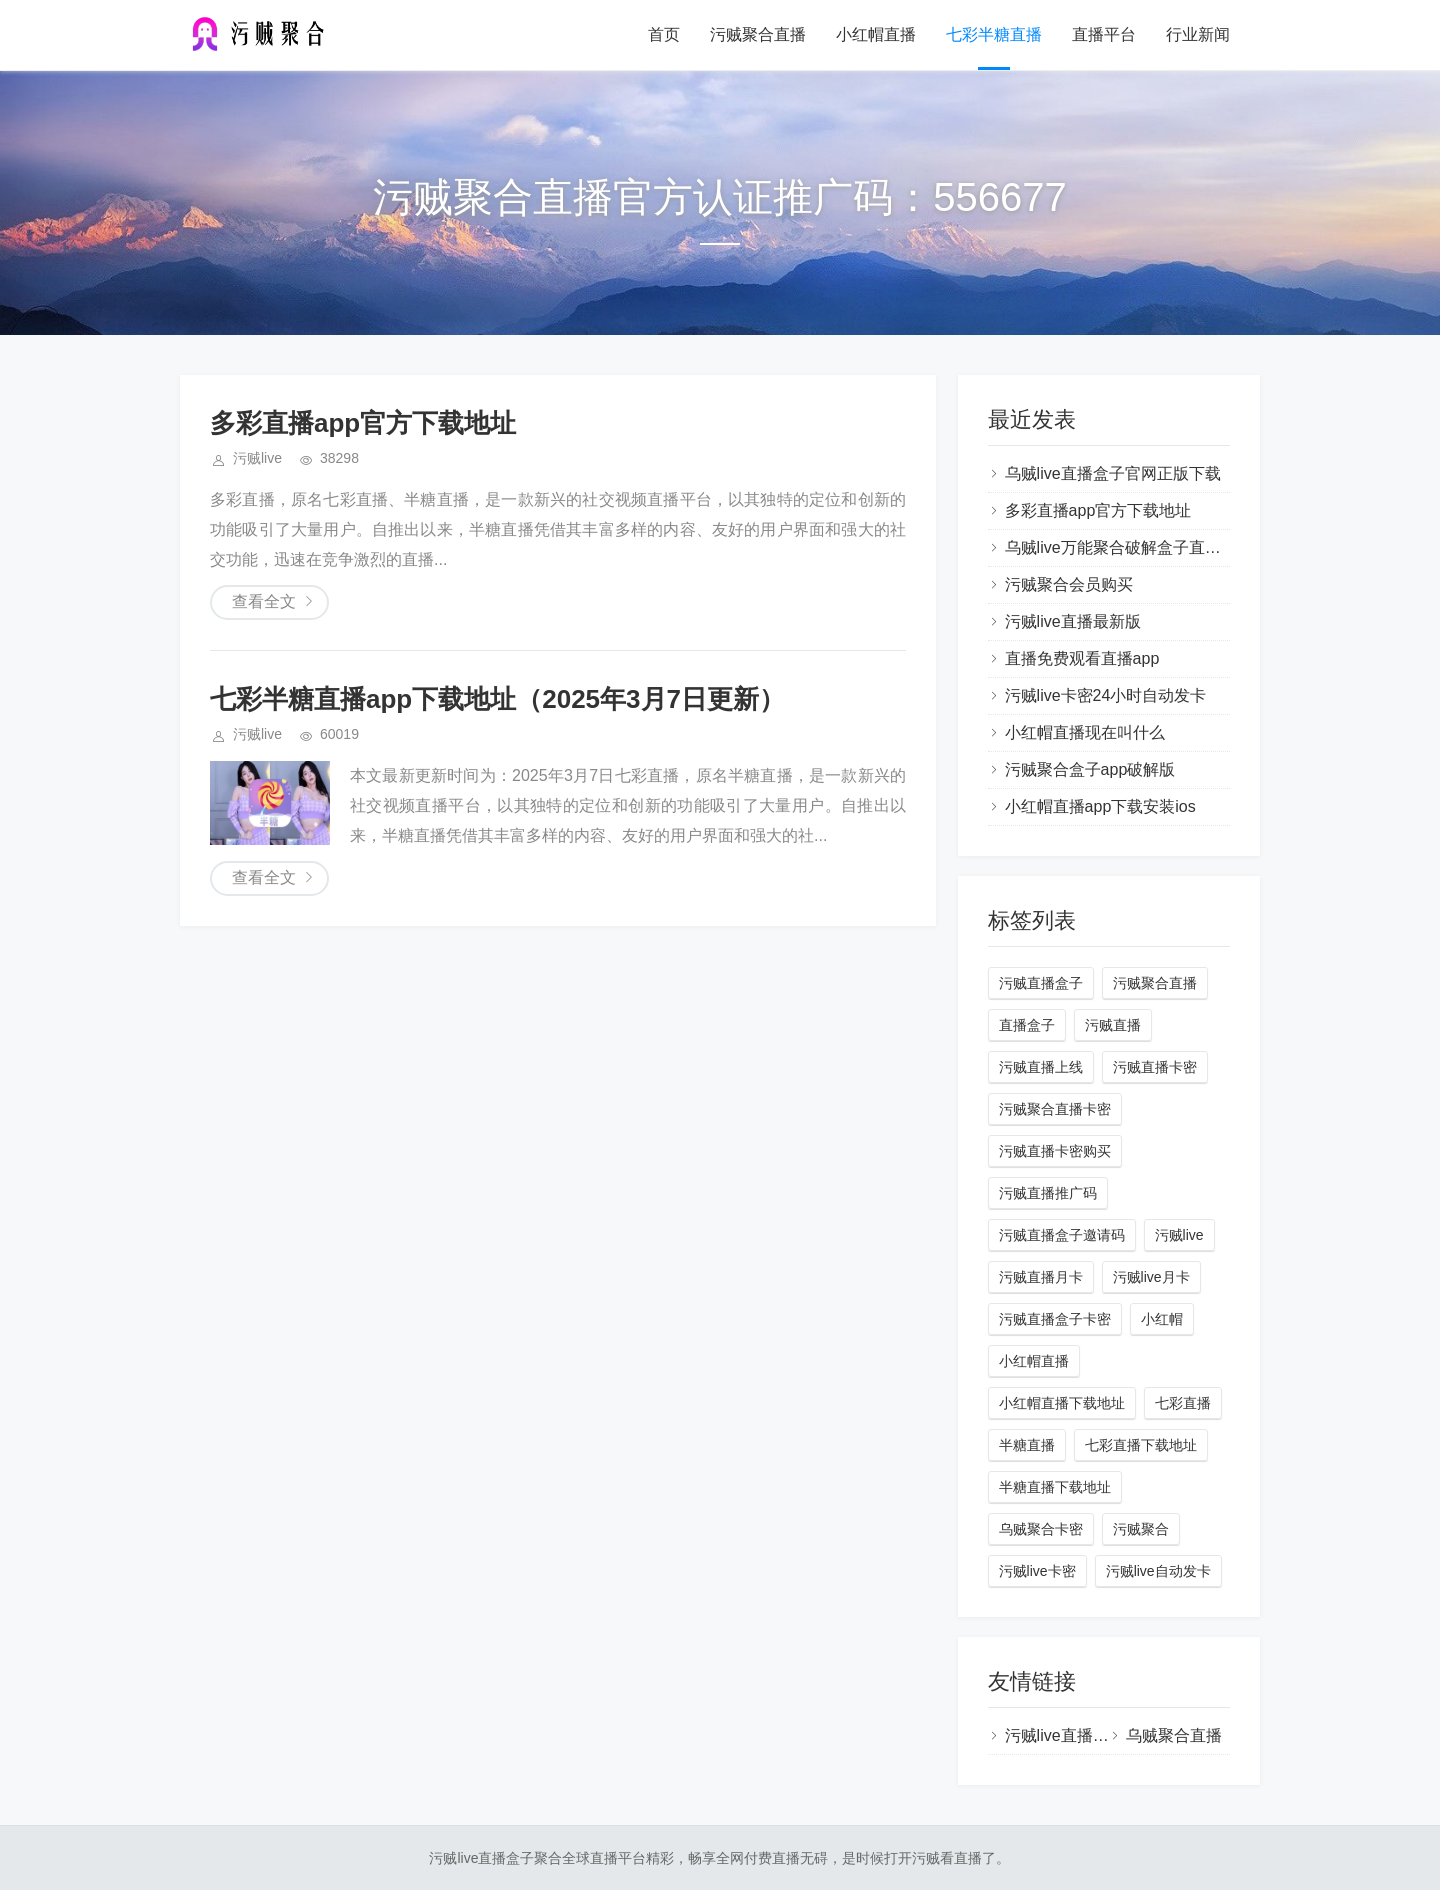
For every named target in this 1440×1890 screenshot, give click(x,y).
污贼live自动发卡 (1158, 1571)
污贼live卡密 (1037, 1571)
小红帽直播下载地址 (1062, 1403)
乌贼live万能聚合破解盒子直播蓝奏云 (1137, 547)
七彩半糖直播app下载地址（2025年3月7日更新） (497, 699)
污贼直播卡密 (1155, 1067)
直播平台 (1104, 34)
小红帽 (1162, 1319)
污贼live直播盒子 (1065, 1735)
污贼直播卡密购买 (1055, 1151)
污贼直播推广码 (1048, 1193)
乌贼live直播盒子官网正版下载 (1113, 473)
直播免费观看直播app (1082, 658)
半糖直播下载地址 (1055, 1487)
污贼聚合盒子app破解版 (1090, 769)
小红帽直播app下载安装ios (1100, 806)
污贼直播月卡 (1041, 1277)
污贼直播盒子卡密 (1055, 1319)
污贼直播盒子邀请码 (1062, 1235)
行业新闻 (1198, 34)
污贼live (1179, 1235)
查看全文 (264, 601)
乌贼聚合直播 (1174, 1735)
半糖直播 (1027, 1445)
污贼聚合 (1141, 1529)
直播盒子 (1027, 1025)
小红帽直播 (876, 34)
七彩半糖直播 (994, 34)
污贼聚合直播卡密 (1055, 1109)
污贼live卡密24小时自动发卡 (1106, 695)
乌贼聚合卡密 (1041, 1529)
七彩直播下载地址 (1141, 1445)
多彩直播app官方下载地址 (363, 423)
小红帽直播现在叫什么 (1085, 732)
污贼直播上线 (1041, 1067)
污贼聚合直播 (758, 34)
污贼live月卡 (1151, 1277)
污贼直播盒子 (1041, 983)
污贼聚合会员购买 (1069, 584)
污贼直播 (1113, 1025)
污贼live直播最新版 (1073, 621)
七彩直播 (1183, 1403)
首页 (664, 34)
